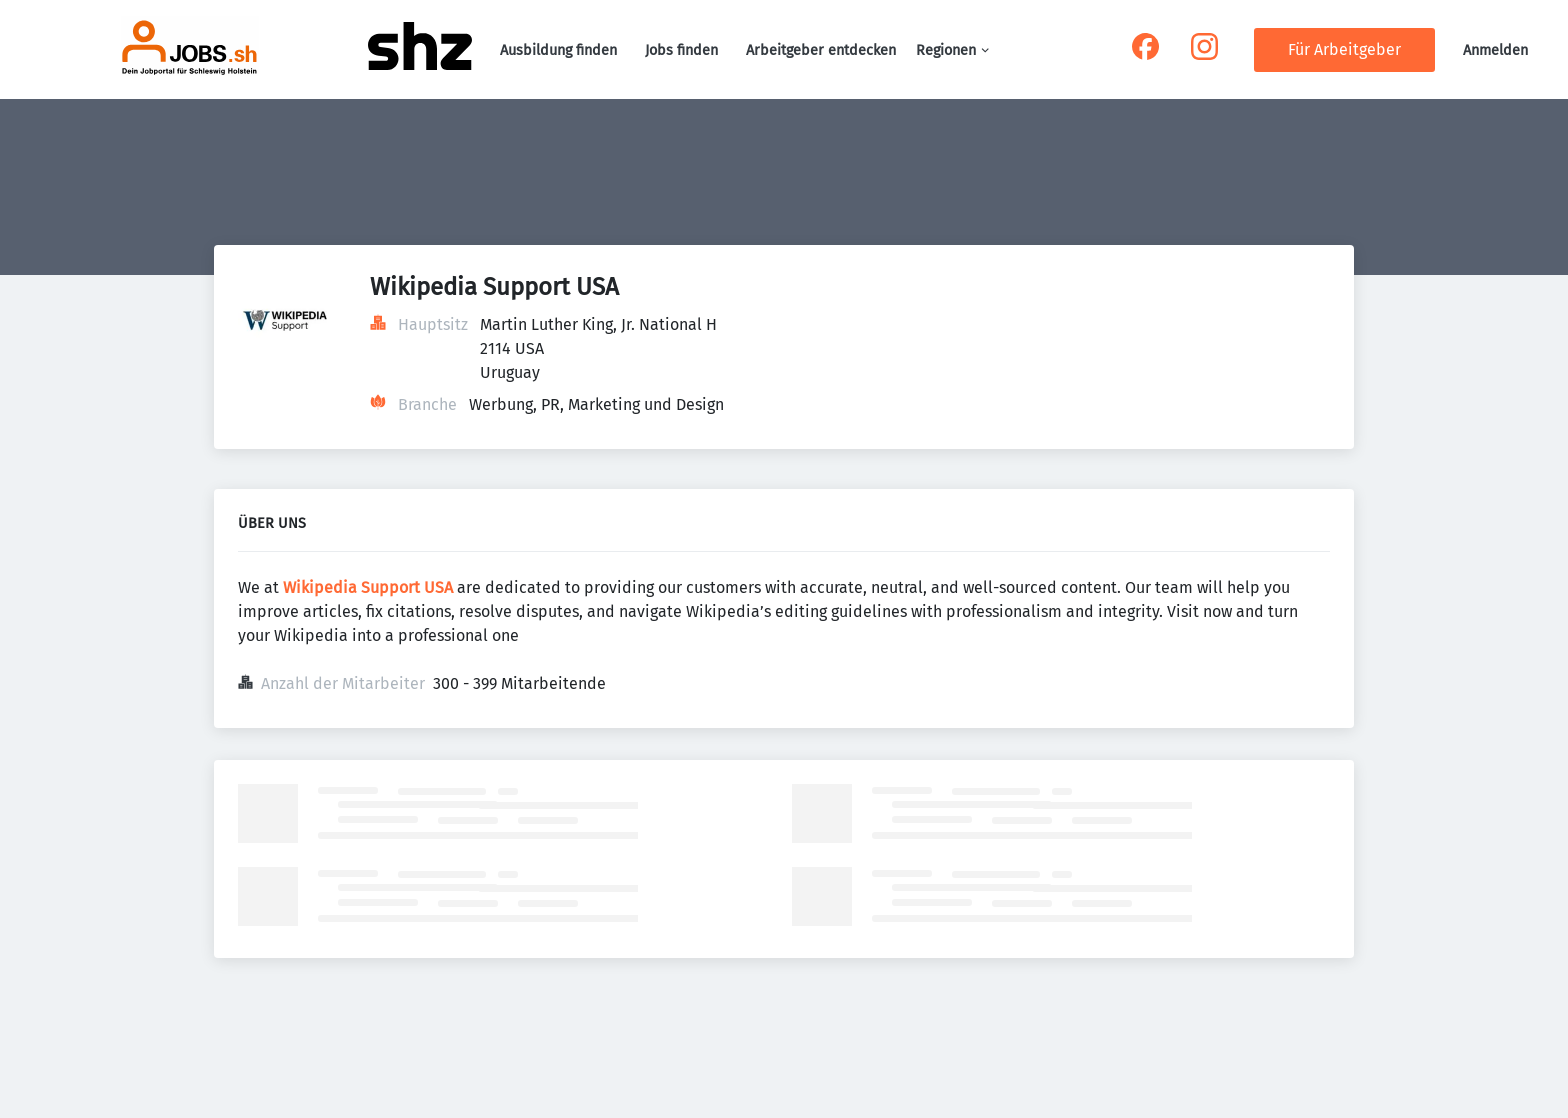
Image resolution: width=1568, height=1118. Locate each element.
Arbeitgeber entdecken (821, 50)
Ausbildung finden (558, 50)
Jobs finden (681, 50)
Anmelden (1495, 50)
